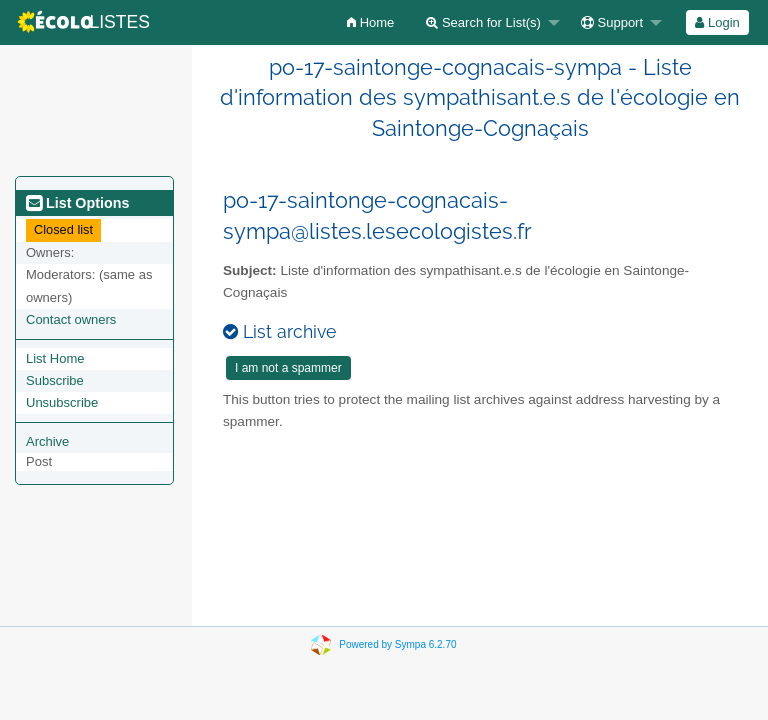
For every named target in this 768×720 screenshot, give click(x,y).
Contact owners (71, 319)
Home (370, 22)
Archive (47, 441)
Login (717, 22)
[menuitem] (370, 22)
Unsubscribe (62, 402)
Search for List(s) (483, 22)
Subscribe (55, 380)
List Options (77, 203)
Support (612, 22)
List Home (55, 358)
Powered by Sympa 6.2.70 (397, 644)
